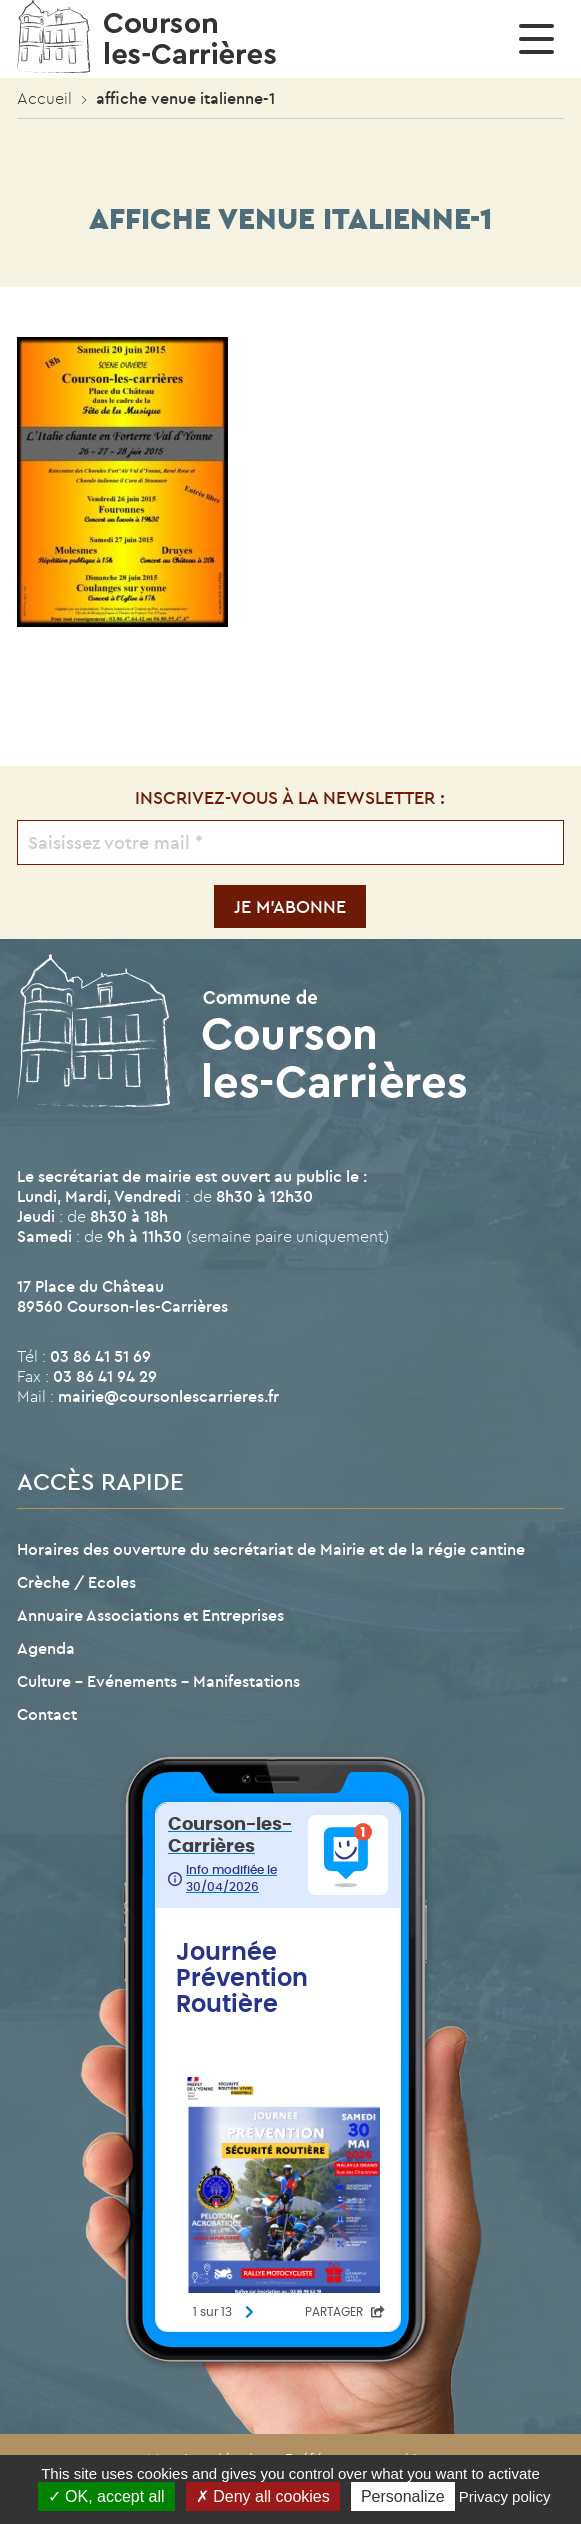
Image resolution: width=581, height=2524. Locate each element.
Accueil (44, 98)
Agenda (46, 1648)
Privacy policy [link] (505, 2496)
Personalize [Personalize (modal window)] (403, 2496)
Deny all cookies (263, 2496)
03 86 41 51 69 (100, 1356)
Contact (47, 1714)
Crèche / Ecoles (76, 1582)
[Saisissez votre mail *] (290, 842)
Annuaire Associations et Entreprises (150, 1615)
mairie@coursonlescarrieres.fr (168, 1396)
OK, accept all (106, 2496)
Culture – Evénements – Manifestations (158, 1681)
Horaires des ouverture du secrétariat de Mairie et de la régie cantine (271, 1549)
